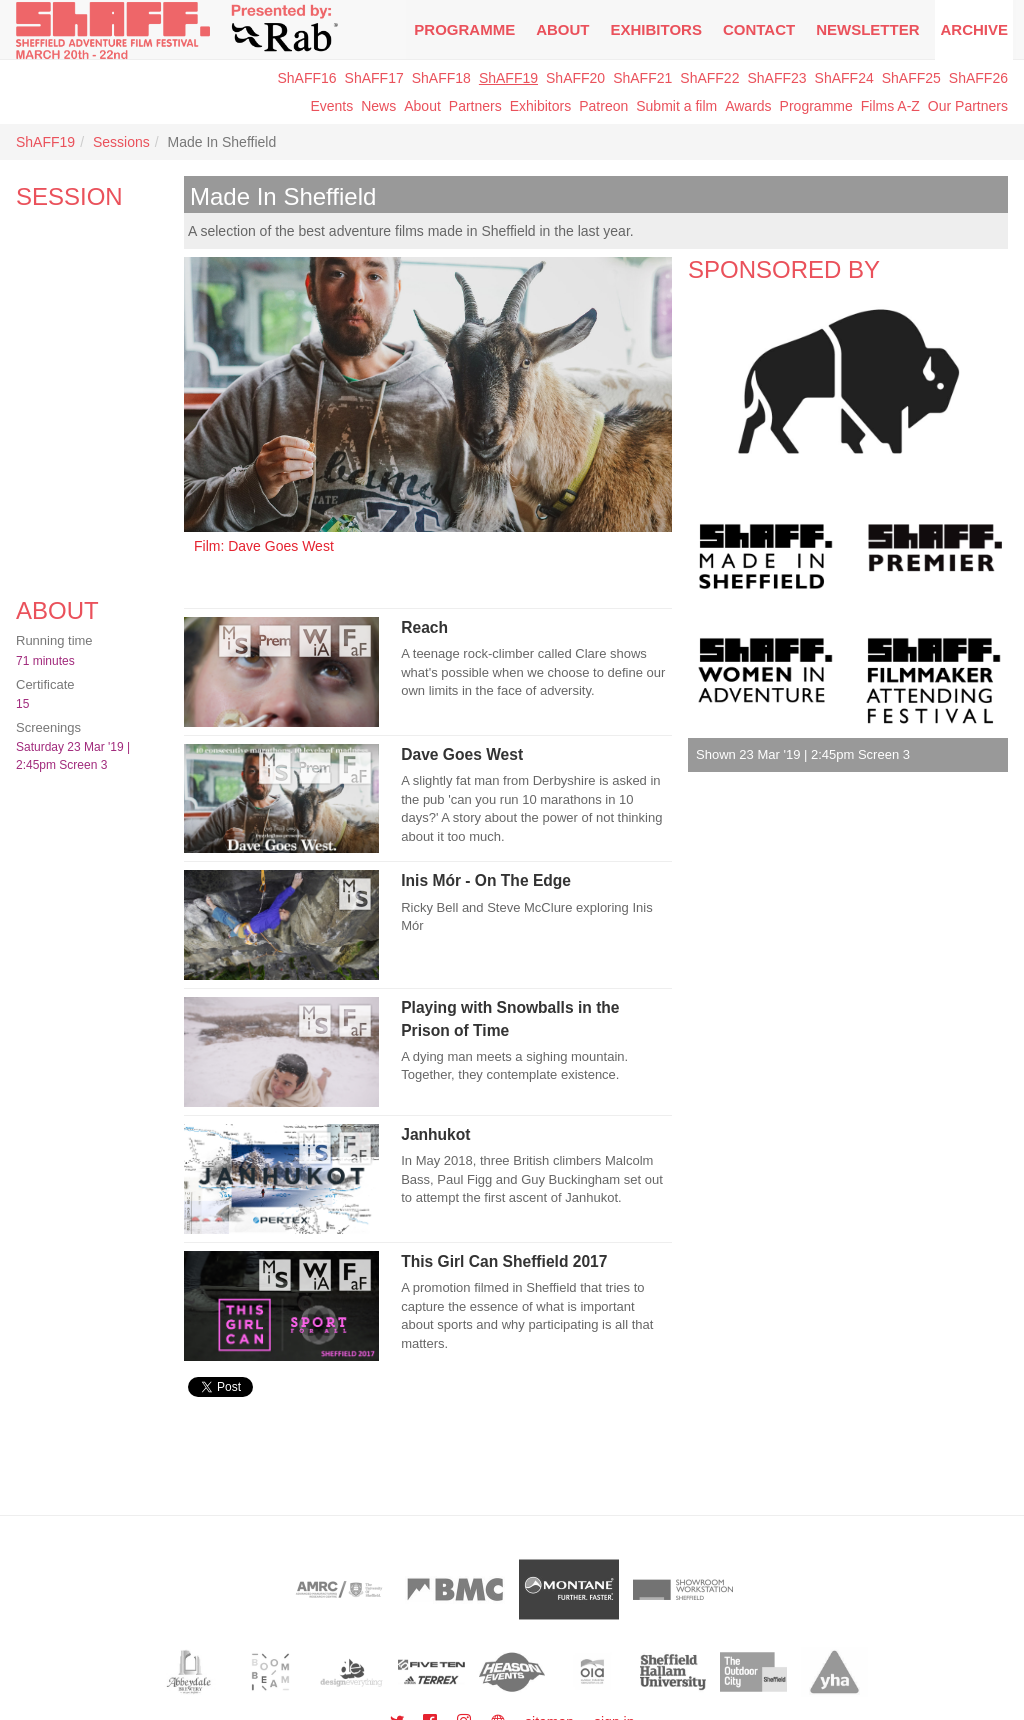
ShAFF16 (306, 78)
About (562, 29)
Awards (748, 106)
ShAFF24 (844, 78)
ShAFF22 (709, 78)
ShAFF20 (575, 78)
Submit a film (676, 106)
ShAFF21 (642, 78)
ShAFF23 (776, 78)
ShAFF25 (911, 78)
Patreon (603, 106)
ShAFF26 (978, 78)
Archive (974, 29)
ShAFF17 (374, 78)
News (378, 106)
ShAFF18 (441, 78)
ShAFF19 (508, 78)
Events (331, 106)
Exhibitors (656, 29)
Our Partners (968, 106)
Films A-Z (890, 106)
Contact (759, 29)
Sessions (121, 142)
